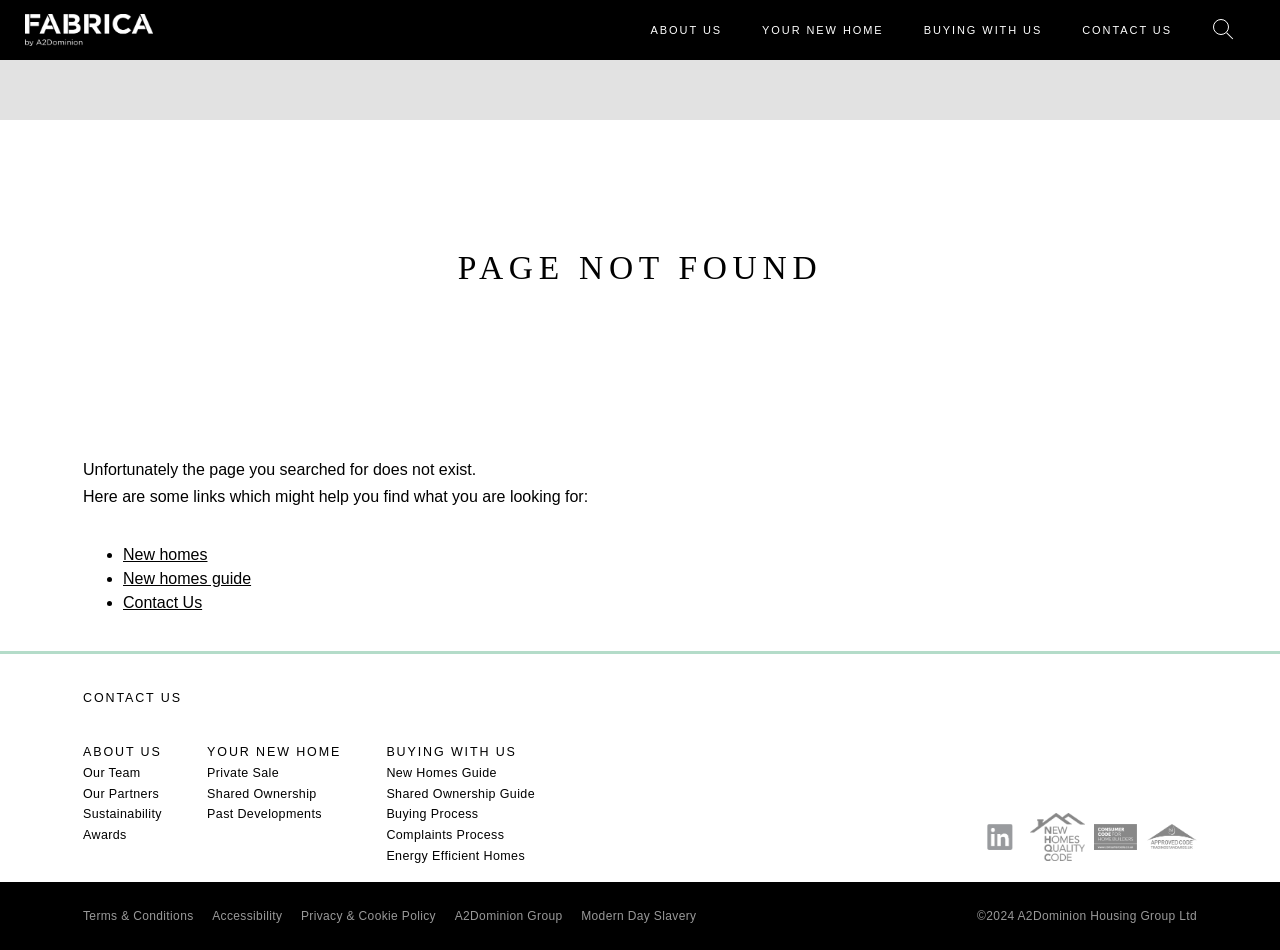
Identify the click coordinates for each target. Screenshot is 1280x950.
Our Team (112, 773)
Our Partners (121, 794)
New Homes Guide (441, 773)
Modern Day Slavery (638, 916)
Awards (105, 835)
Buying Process (432, 814)
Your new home (274, 752)
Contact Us (162, 602)
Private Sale (243, 773)
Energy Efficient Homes (455, 856)
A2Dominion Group (509, 916)
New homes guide (187, 578)
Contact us (132, 698)
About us (122, 752)
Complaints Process (445, 835)
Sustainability (122, 814)
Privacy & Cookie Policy (368, 916)
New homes (165, 554)
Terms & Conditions (138, 916)
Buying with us (451, 752)
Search (1223, 30)
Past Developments (264, 814)
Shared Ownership (262, 794)
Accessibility (247, 916)
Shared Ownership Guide (460, 794)
